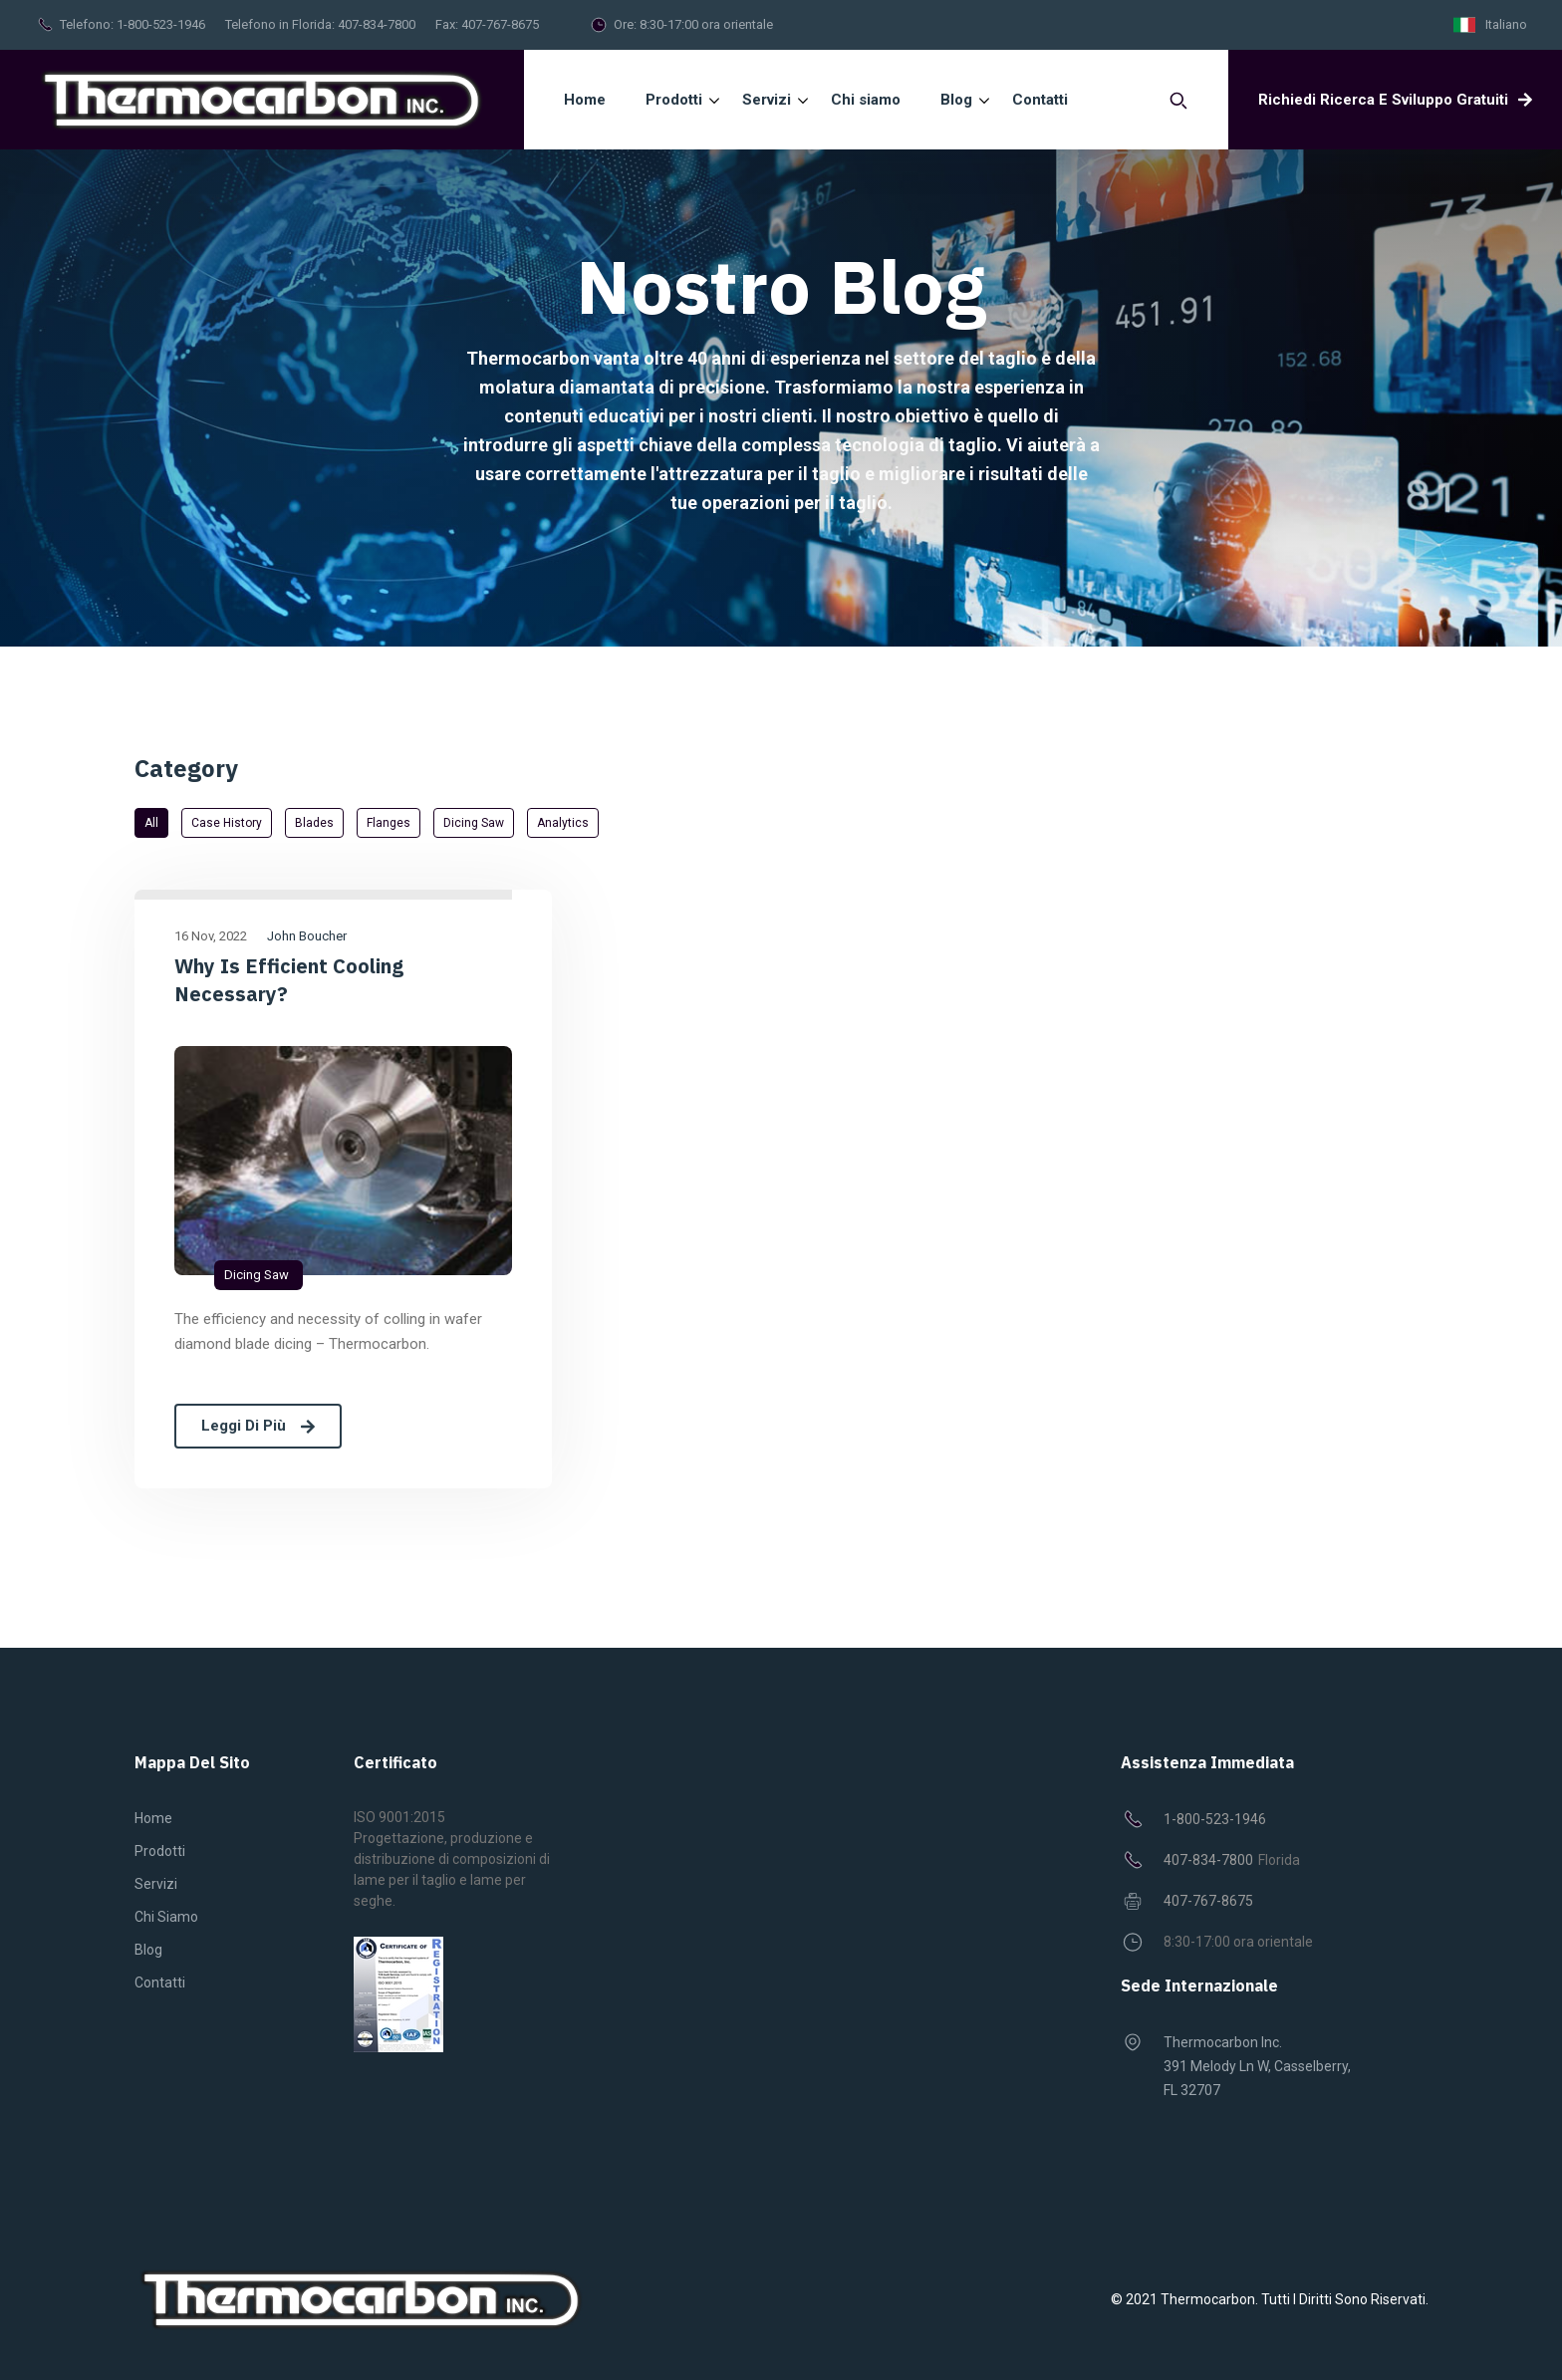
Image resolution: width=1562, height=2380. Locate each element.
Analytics (563, 823)
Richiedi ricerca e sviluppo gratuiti (1395, 100)
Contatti (159, 1982)
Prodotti (159, 1851)
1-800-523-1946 (161, 24)
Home (585, 100)
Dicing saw (473, 823)
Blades (314, 823)
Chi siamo (166, 1917)
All (151, 823)
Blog (148, 1950)
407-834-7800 (376, 24)
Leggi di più (258, 1426)
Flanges (388, 823)
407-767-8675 (500, 24)
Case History (226, 823)
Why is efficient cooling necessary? (288, 979)
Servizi (155, 1884)
